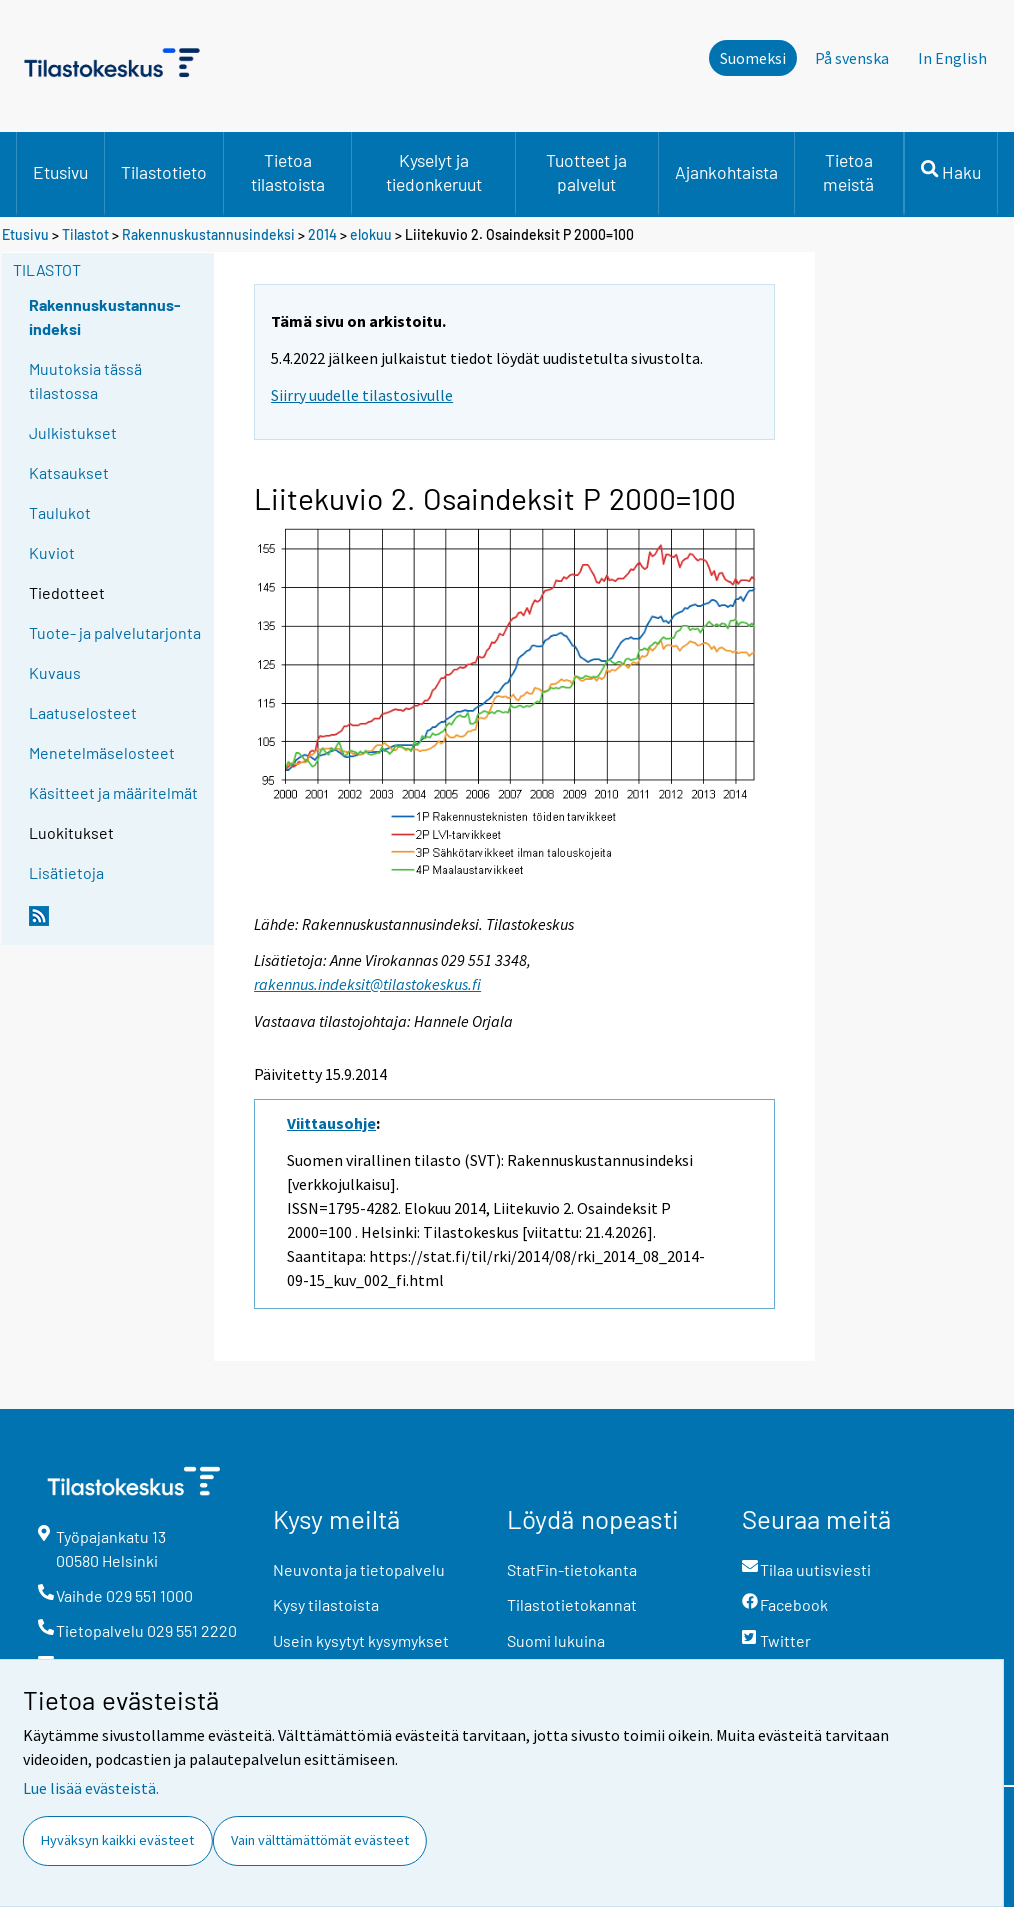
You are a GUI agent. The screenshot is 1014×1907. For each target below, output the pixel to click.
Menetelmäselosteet (102, 752)
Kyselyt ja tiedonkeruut (434, 172)
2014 (322, 234)
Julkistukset (73, 432)
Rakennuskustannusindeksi (208, 234)
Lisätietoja (66, 872)
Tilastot (85, 234)
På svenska (852, 58)
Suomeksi (753, 58)
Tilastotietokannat (572, 1604)
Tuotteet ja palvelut (586, 172)
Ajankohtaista (726, 172)
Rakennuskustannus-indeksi (105, 316)
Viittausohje (331, 1123)
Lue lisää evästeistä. (91, 1788)
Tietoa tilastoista (288, 172)
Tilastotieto (164, 172)
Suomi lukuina (556, 1640)
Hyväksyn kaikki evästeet (117, 1840)
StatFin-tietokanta (572, 1569)
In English (952, 58)
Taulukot (60, 512)
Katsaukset (69, 472)
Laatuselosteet (83, 712)
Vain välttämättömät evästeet (320, 1840)
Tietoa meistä (848, 172)
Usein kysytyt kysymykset (361, 1640)
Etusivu (60, 172)
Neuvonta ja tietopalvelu (359, 1569)
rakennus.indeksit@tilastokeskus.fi (367, 984)
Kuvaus (55, 672)
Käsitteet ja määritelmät (113, 792)
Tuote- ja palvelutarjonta (115, 632)
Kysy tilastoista (326, 1604)
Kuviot (52, 552)
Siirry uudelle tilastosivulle (362, 395)
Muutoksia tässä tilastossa (85, 380)
